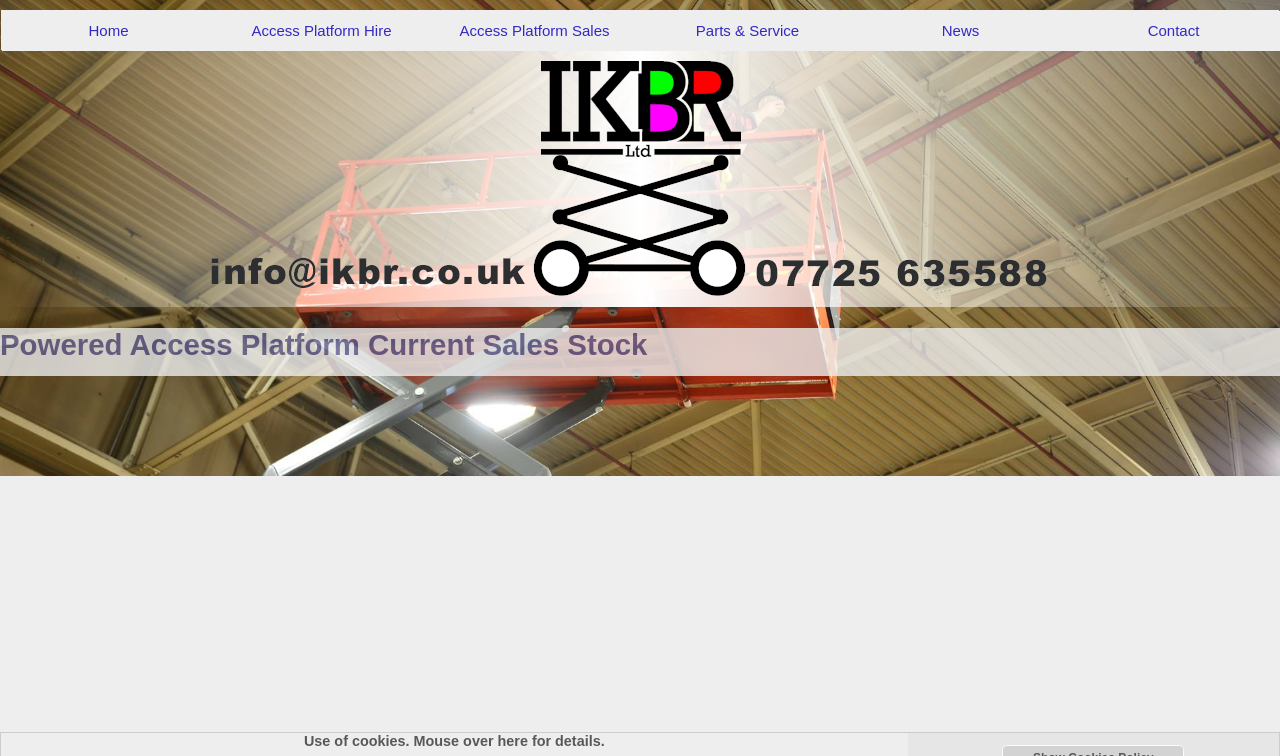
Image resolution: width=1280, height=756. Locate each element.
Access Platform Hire (321, 30)
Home (108, 30)
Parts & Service (747, 30)
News (961, 30)
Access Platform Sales (534, 30)
